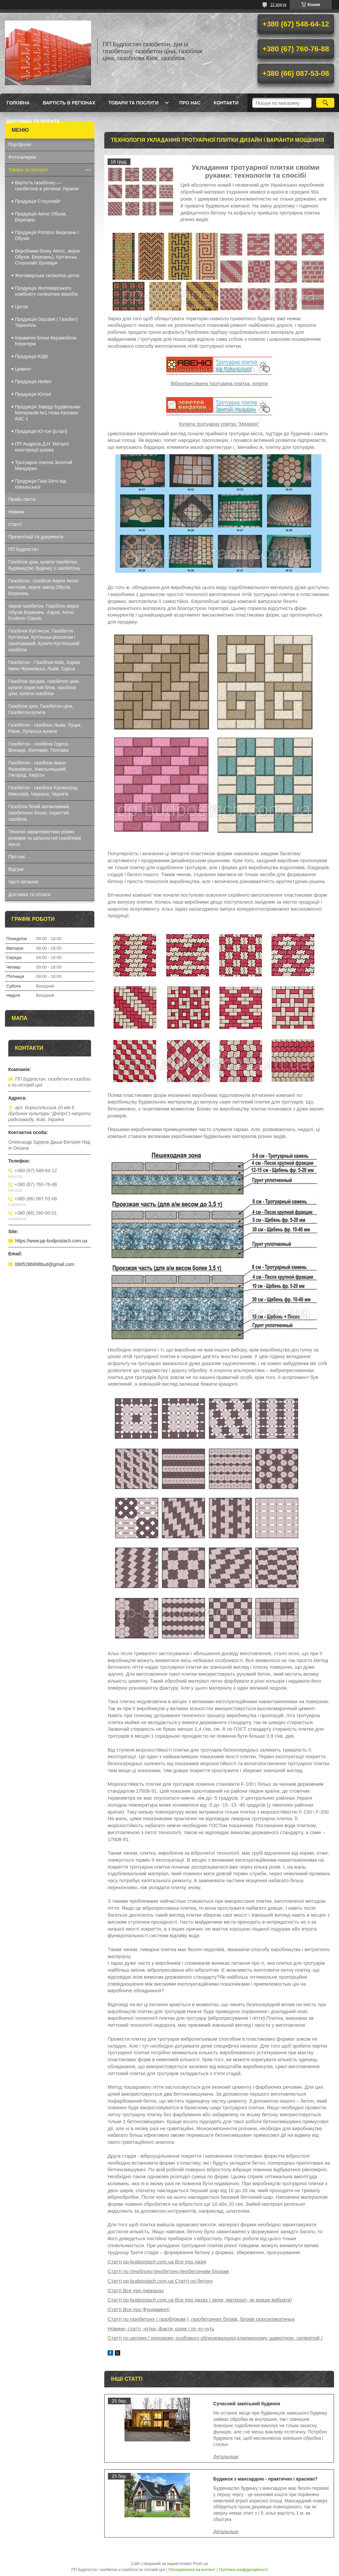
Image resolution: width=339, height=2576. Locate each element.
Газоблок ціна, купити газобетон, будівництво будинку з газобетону (44, 565)
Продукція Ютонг (33, 394)
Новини (16, 511)
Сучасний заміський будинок (246, 2403)
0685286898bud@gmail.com (44, 1264)
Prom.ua (200, 2563)
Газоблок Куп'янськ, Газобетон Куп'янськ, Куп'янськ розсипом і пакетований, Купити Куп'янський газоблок (43, 640)
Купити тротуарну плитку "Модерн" (219, 424)
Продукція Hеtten (33, 381)
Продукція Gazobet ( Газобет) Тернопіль (46, 322)
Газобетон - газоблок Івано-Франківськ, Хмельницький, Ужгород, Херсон (37, 769)
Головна (18, 102)
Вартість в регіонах (69, 102)
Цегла (21, 306)
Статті (15, 524)
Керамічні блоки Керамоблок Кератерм (45, 340)
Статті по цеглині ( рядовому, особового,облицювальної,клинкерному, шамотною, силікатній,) (215, 2338)
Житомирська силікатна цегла (47, 275)
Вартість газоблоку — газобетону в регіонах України (47, 185)
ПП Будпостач (23, 549)
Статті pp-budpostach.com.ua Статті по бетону (160, 2281)
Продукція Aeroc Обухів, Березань (41, 216)
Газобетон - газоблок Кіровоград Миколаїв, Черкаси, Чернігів (42, 791)
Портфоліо (19, 144)
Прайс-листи (21, 499)
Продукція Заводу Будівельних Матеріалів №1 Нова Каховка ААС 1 (48, 412)
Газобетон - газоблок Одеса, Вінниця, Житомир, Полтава (38, 747)
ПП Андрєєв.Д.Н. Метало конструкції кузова (42, 446)
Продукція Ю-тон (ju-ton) (41, 431)
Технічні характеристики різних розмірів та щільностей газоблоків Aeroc (44, 838)
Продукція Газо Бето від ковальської (40, 484)
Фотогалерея (22, 157)
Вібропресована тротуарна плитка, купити (218, 383)
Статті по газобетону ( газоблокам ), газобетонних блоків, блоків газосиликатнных (201, 2319)
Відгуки (16, 869)
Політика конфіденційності (243, 2569)
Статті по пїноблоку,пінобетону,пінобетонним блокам (168, 2271)
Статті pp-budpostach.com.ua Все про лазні (157, 2261)
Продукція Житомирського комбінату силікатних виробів (46, 291)
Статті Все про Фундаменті (139, 2309)
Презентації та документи (35, 536)
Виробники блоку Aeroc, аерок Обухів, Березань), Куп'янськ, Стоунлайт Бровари (47, 257)
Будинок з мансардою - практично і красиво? (265, 2479)
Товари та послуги (134, 102)
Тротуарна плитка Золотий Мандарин (43, 465)
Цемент (23, 369)
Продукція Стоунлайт (38, 201)
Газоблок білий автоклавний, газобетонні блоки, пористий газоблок (39, 813)
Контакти (226, 102)
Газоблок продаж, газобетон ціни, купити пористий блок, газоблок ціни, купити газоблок (44, 687)
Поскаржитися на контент (192, 2569)
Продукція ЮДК (31, 356)
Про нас (190, 102)
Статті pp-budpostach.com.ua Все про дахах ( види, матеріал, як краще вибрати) (200, 2300)
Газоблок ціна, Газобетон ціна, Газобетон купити (40, 709)
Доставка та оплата (33, 121)
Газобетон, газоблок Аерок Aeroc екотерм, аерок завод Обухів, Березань (43, 587)
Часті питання (23, 881)
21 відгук (278, 4)
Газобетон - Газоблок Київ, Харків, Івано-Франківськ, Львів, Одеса (44, 665)
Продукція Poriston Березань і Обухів (47, 235)
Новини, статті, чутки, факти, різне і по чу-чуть (161, 2328)
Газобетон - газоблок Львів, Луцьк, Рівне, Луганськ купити (45, 728)
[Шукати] (325, 103)
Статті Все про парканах (136, 2290)
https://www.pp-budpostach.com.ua (51, 1240)
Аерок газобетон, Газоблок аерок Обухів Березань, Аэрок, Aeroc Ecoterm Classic (43, 612)
